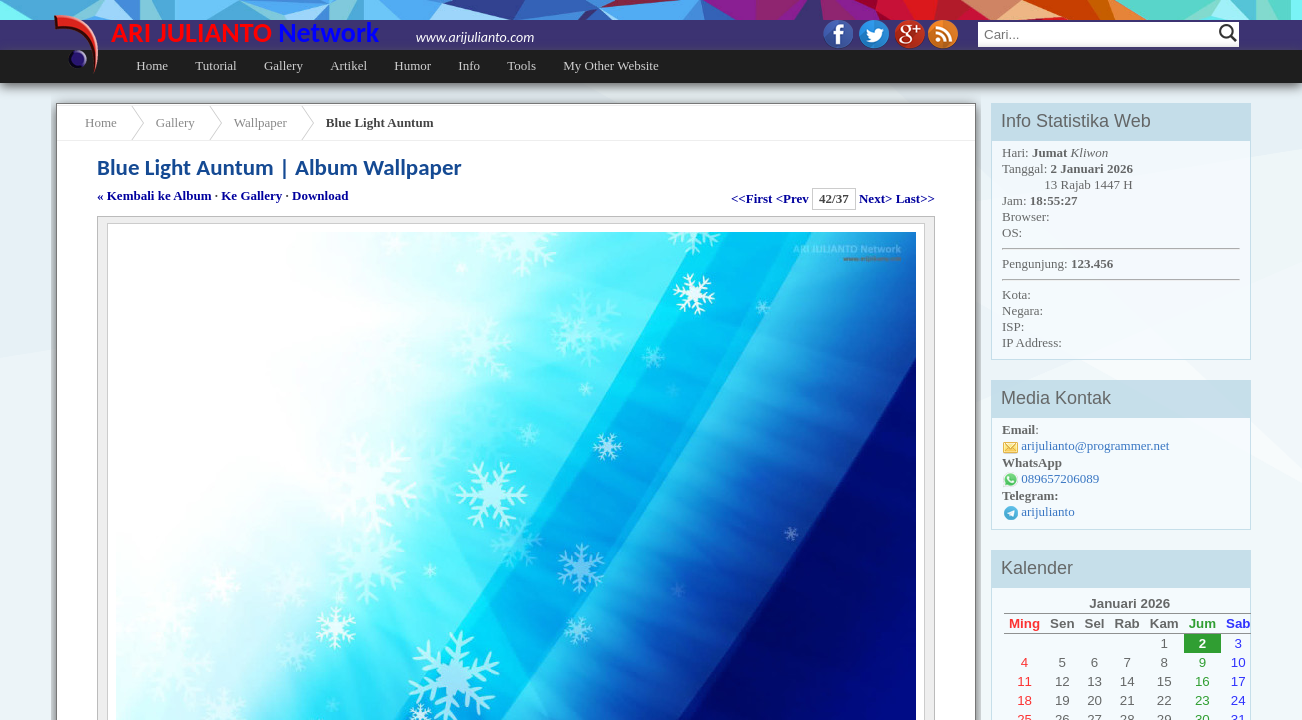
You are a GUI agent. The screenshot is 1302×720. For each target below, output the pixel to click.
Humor (412, 65)
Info (469, 65)
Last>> (915, 198)
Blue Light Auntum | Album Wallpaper (279, 167)
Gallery (283, 65)
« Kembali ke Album (154, 195)
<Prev (792, 198)
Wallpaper (260, 122)
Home (152, 65)
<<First (752, 198)
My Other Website (610, 65)
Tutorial (215, 65)
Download (320, 195)
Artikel (348, 65)
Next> (875, 198)
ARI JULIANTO (322, 32)
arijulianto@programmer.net (1095, 445)
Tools (521, 65)
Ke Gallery (251, 195)
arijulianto (1047, 511)
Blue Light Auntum (380, 122)
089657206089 (1060, 478)
